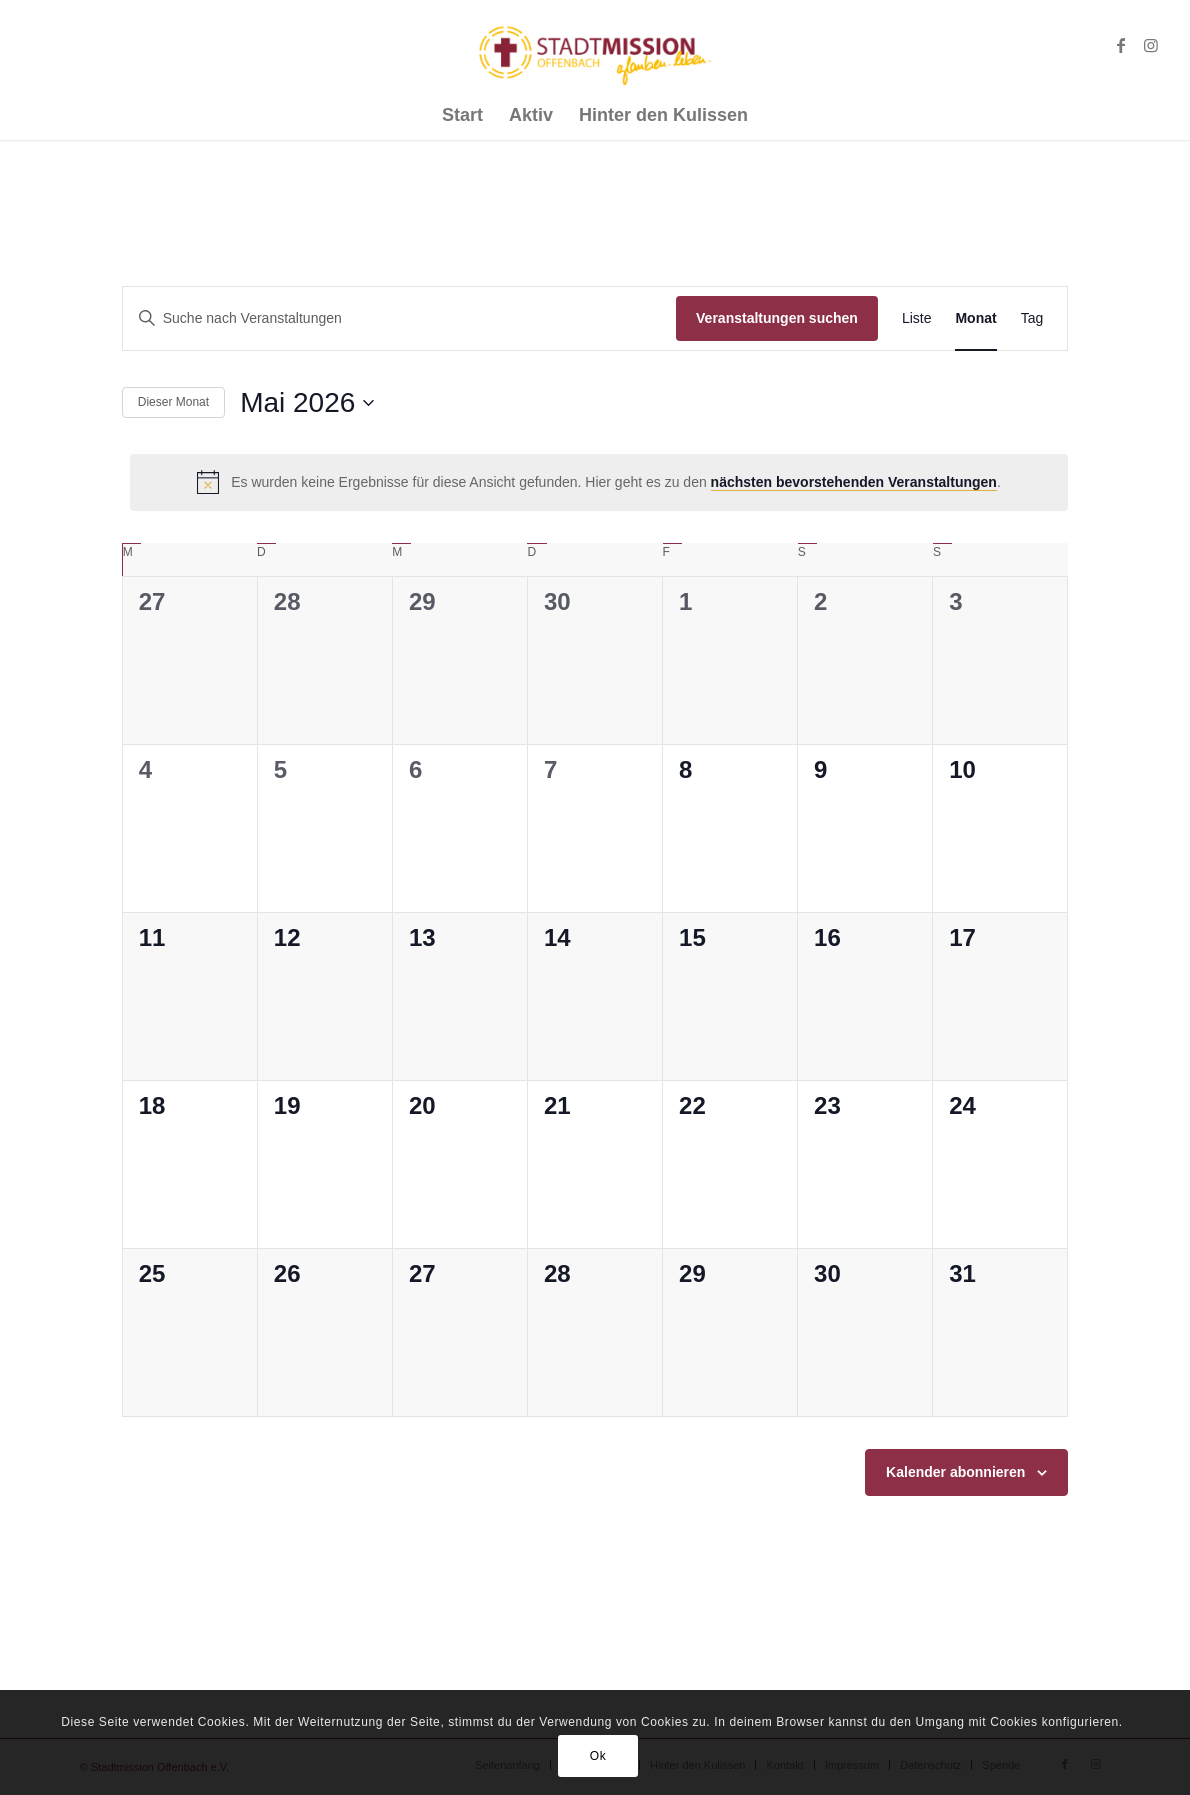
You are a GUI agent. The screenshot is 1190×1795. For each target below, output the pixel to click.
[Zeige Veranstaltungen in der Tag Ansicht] (1032, 318)
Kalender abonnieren (955, 1472)
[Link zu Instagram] (1151, 45)
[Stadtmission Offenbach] (595, 45)
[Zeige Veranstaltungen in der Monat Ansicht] (975, 318)
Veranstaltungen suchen (777, 318)
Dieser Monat (173, 402)
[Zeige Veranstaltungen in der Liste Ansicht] (917, 318)
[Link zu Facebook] (1121, 45)
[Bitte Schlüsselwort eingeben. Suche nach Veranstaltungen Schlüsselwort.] (399, 318)
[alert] (599, 482)
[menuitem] (462, 115)
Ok (598, 1756)
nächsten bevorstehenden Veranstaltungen (854, 482)
